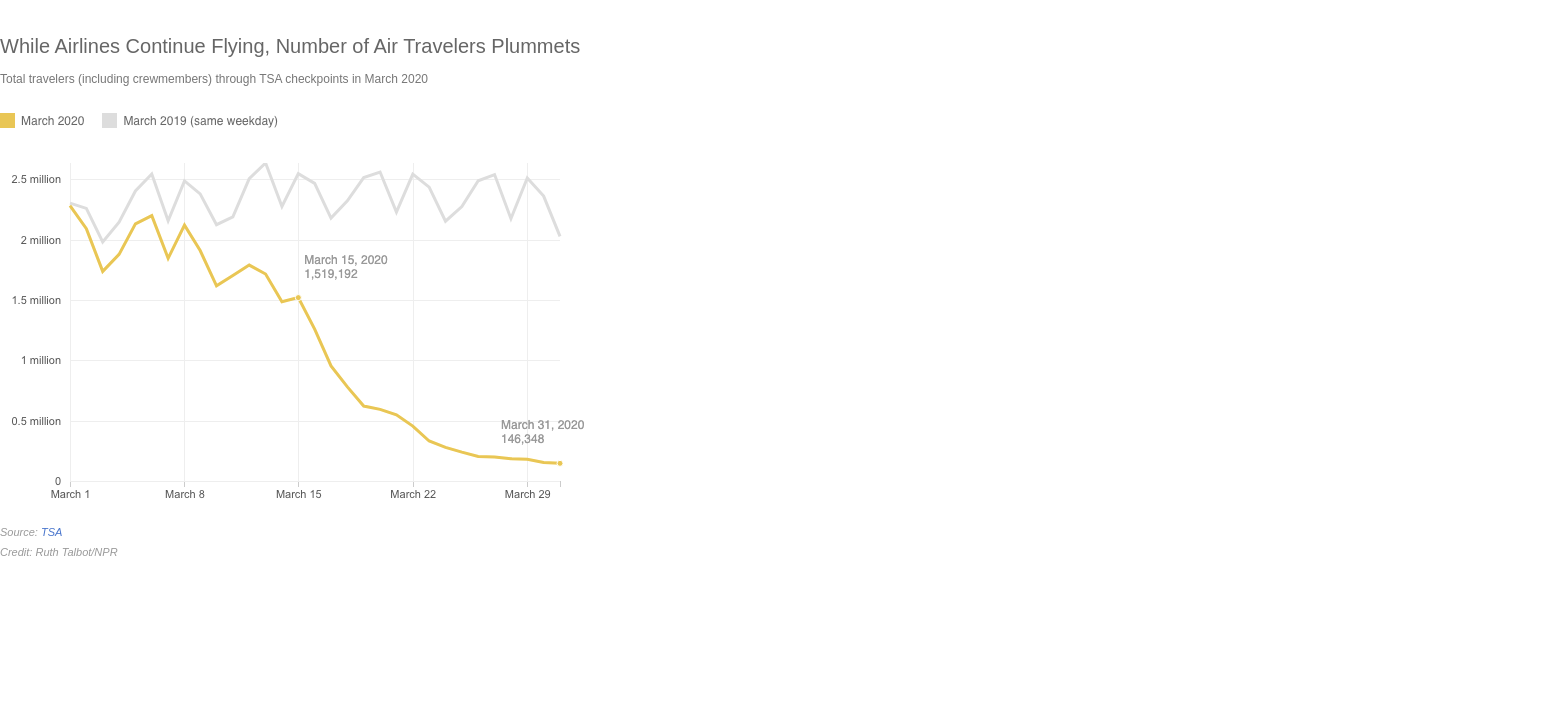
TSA (51, 532)
